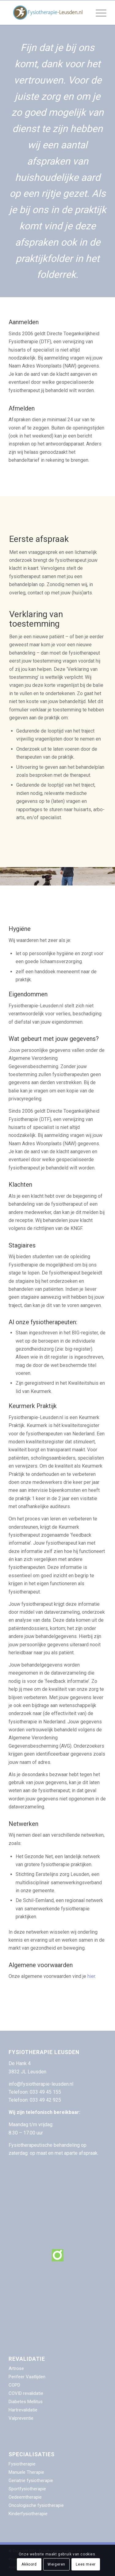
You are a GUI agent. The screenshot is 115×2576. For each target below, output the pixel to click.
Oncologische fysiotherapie (36, 2505)
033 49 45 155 (46, 2092)
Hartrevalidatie (23, 2410)
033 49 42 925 (45, 2100)
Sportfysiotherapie (27, 2489)
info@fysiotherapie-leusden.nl (41, 2084)
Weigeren (56, 2564)
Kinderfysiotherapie (28, 2513)
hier (91, 1976)
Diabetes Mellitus (26, 2401)
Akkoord (28, 2564)
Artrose (16, 2368)
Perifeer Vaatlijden (27, 2376)
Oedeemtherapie (25, 2497)
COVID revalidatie (26, 2393)
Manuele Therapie (26, 2472)
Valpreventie (21, 2418)
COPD (14, 2385)
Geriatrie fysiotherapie (31, 2480)
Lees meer (85, 2564)
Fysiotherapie (22, 2464)
